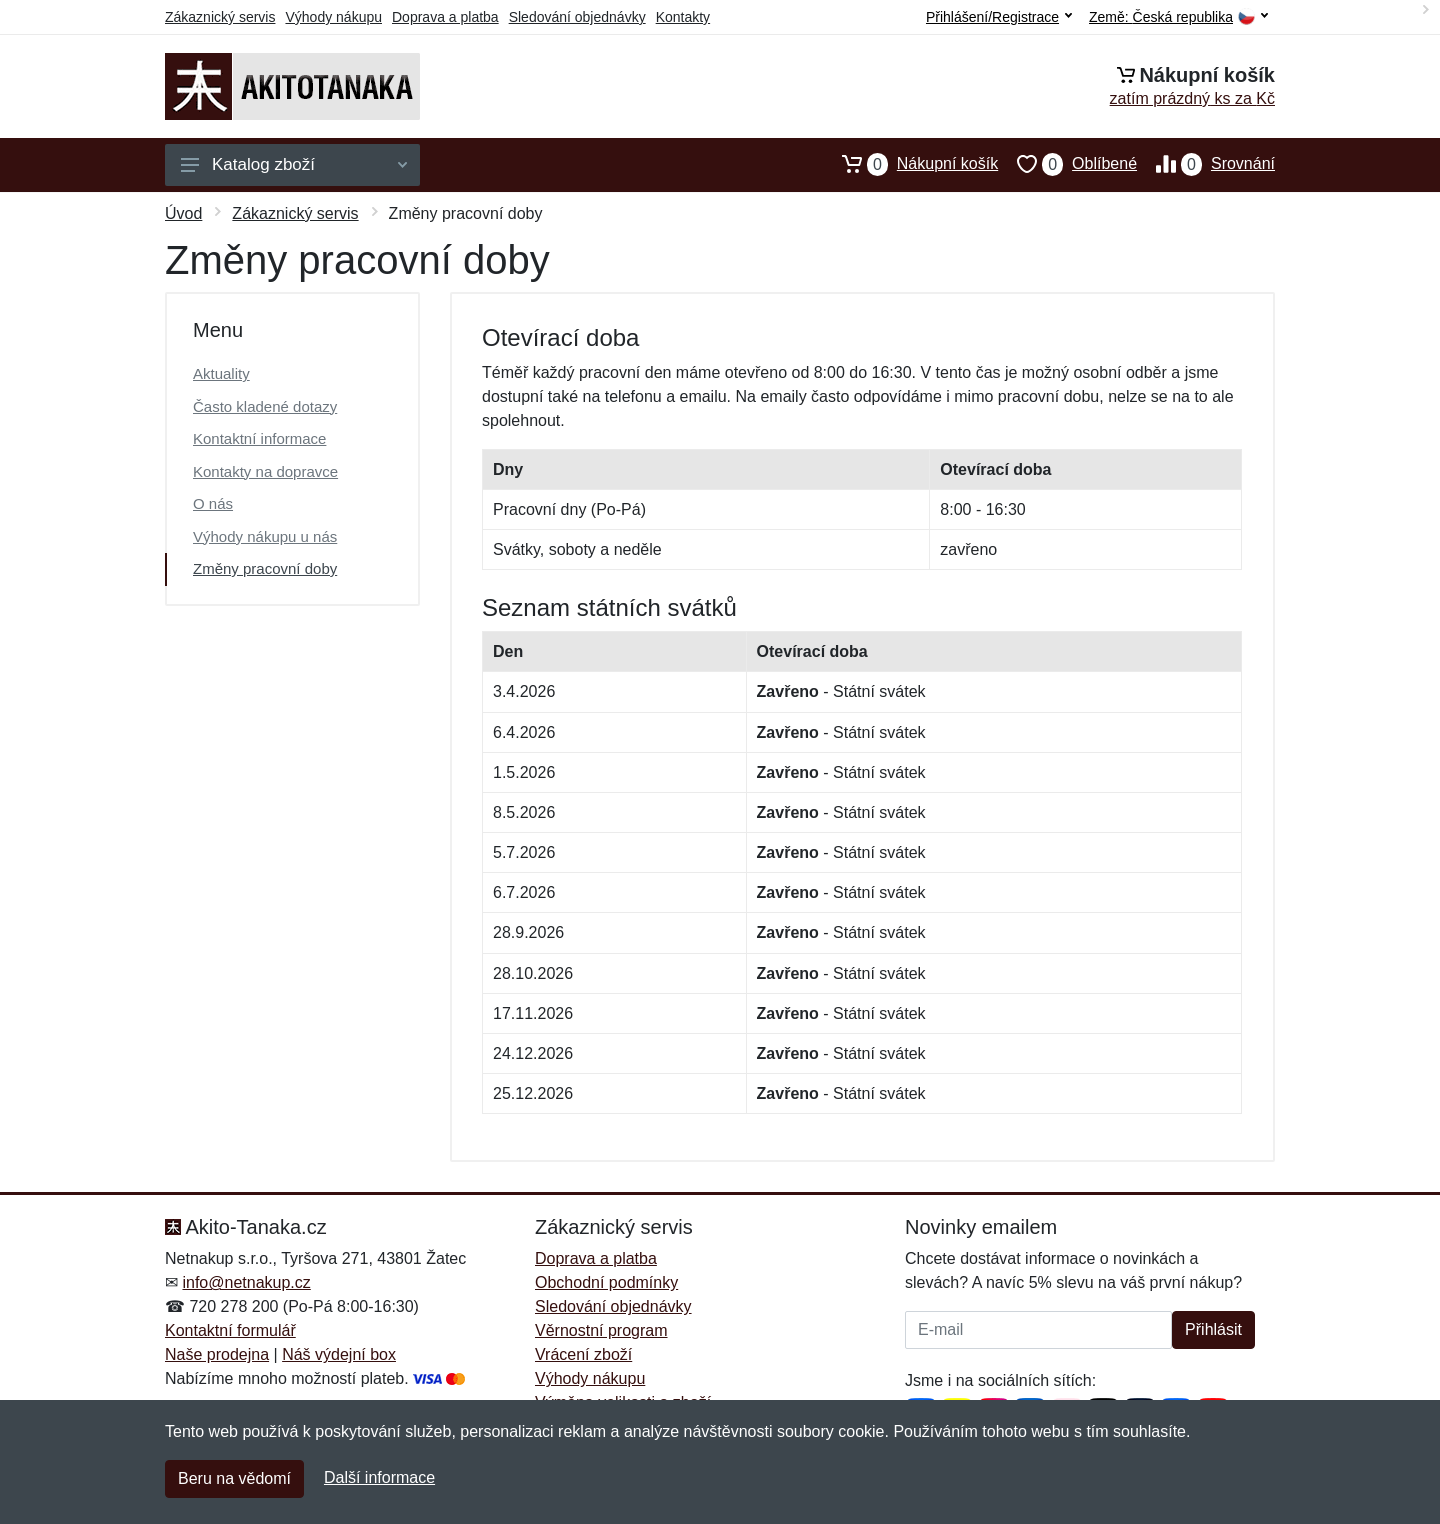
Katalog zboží (294, 164)
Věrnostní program (601, 1330)
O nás (213, 503)
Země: (1178, 17)
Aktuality (221, 373)
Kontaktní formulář (230, 1330)
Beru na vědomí (234, 1478)
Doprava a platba (445, 17)
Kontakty (683, 17)
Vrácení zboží (583, 1354)
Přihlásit (1213, 1329)
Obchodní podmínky (606, 1282)
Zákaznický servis (220, 17)
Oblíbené (1067, 164)
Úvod (183, 213)
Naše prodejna (217, 1354)
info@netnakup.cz (246, 1282)
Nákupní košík (910, 164)
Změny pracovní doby (265, 568)
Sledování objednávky (577, 17)
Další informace (379, 1477)
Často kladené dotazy (265, 406)
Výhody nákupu (333, 17)
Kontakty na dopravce (265, 471)
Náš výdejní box (339, 1354)
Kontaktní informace (259, 438)
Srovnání (1206, 164)
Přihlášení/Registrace (999, 17)
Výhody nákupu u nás (265, 536)
